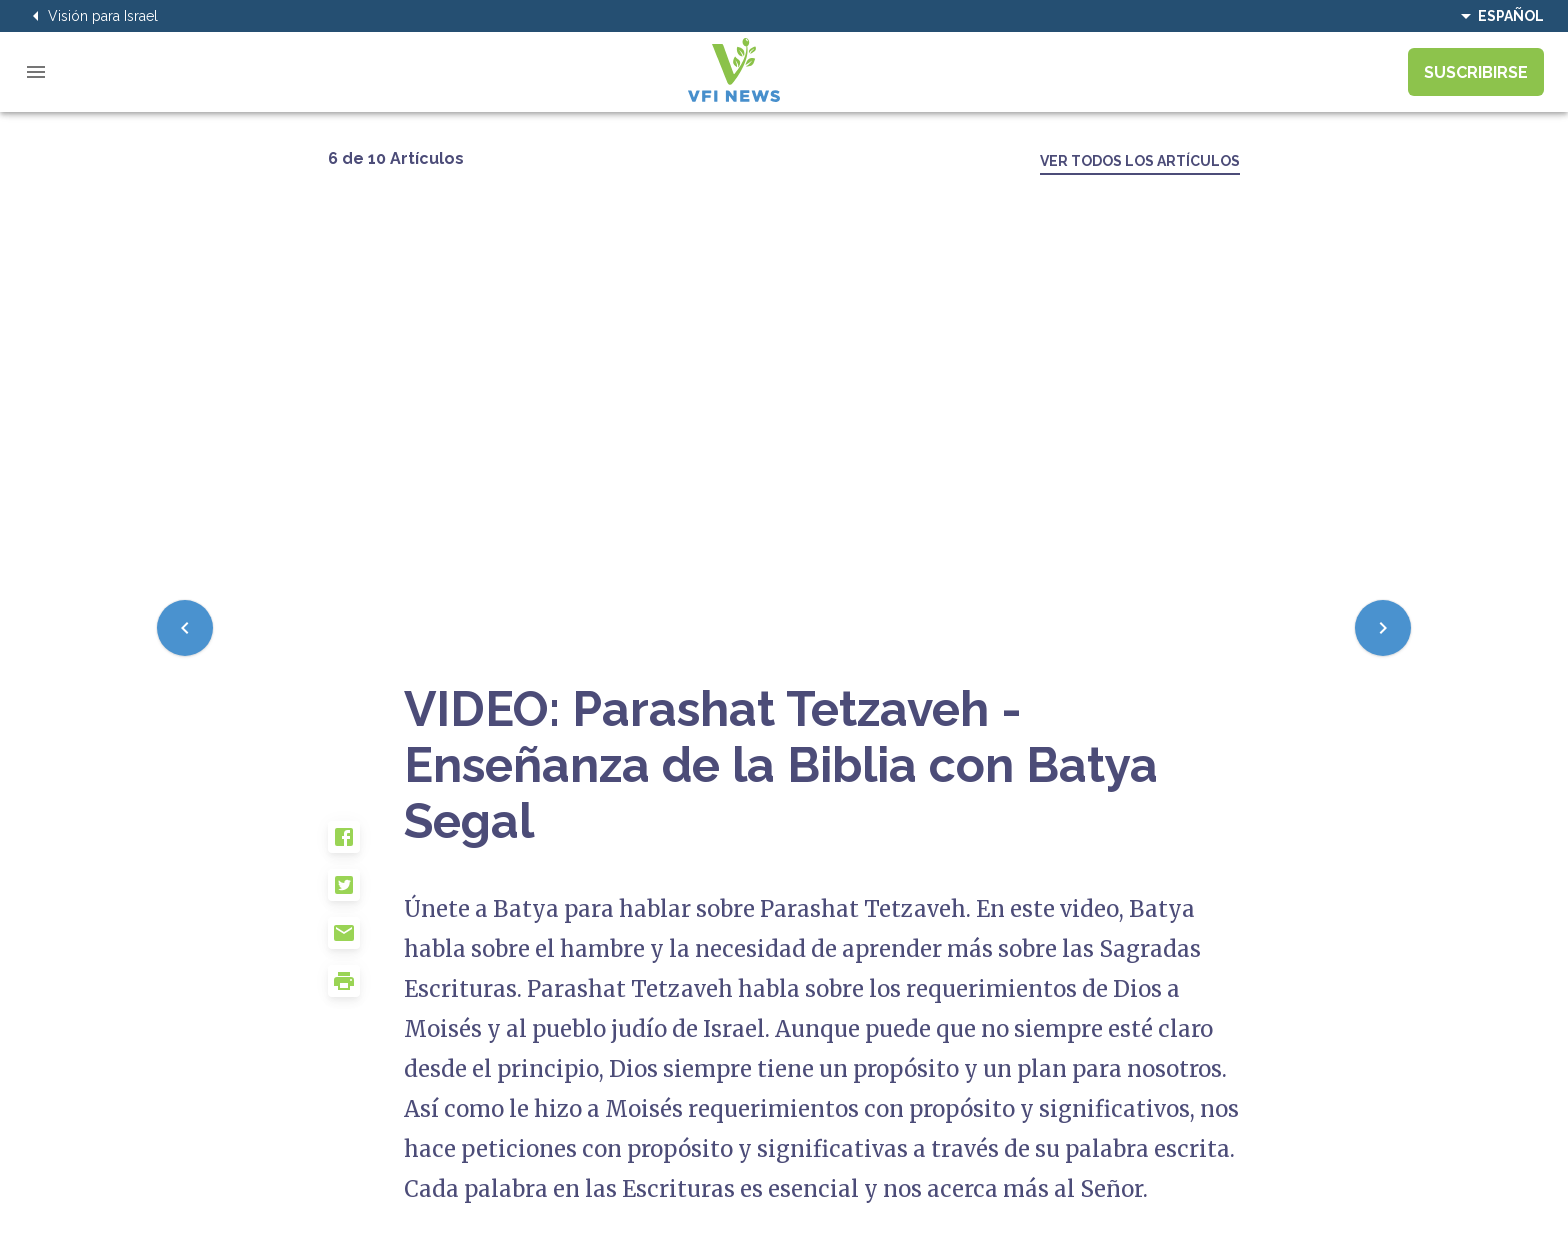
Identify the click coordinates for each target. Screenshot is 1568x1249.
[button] (366, 845)
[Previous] (185, 628)
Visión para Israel (91, 16)
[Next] (1383, 628)
